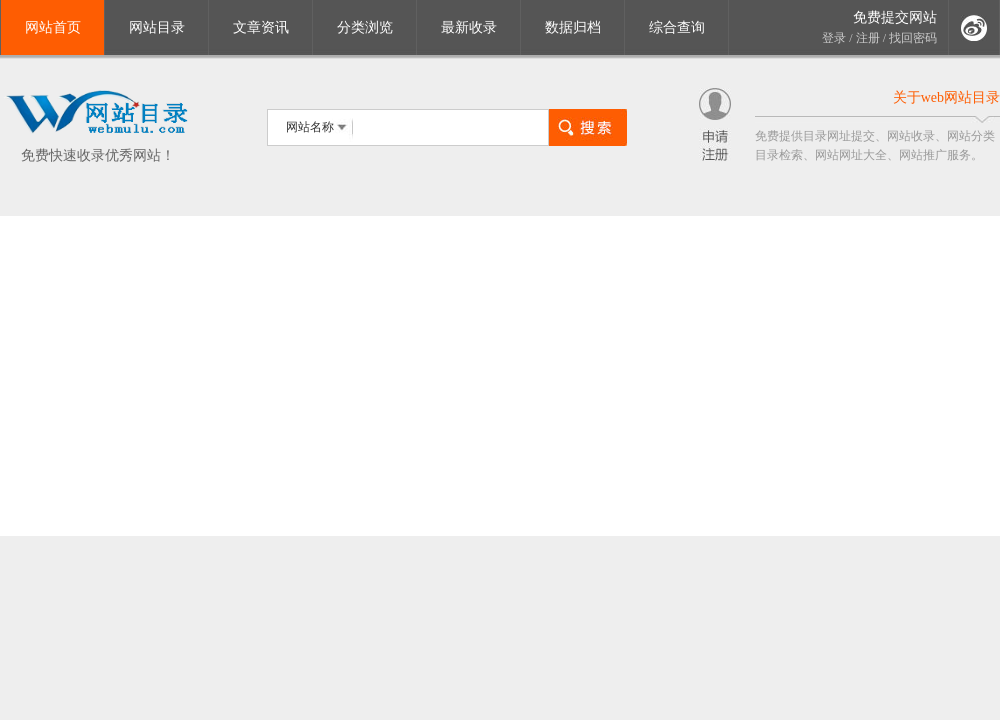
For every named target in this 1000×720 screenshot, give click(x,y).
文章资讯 (261, 27)
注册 (868, 38)
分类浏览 (365, 27)
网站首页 (53, 27)
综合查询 (677, 27)
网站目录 (157, 27)
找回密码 (913, 38)
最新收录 (469, 27)
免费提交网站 (895, 17)
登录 (834, 38)
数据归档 (573, 27)
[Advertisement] (500, 376)
